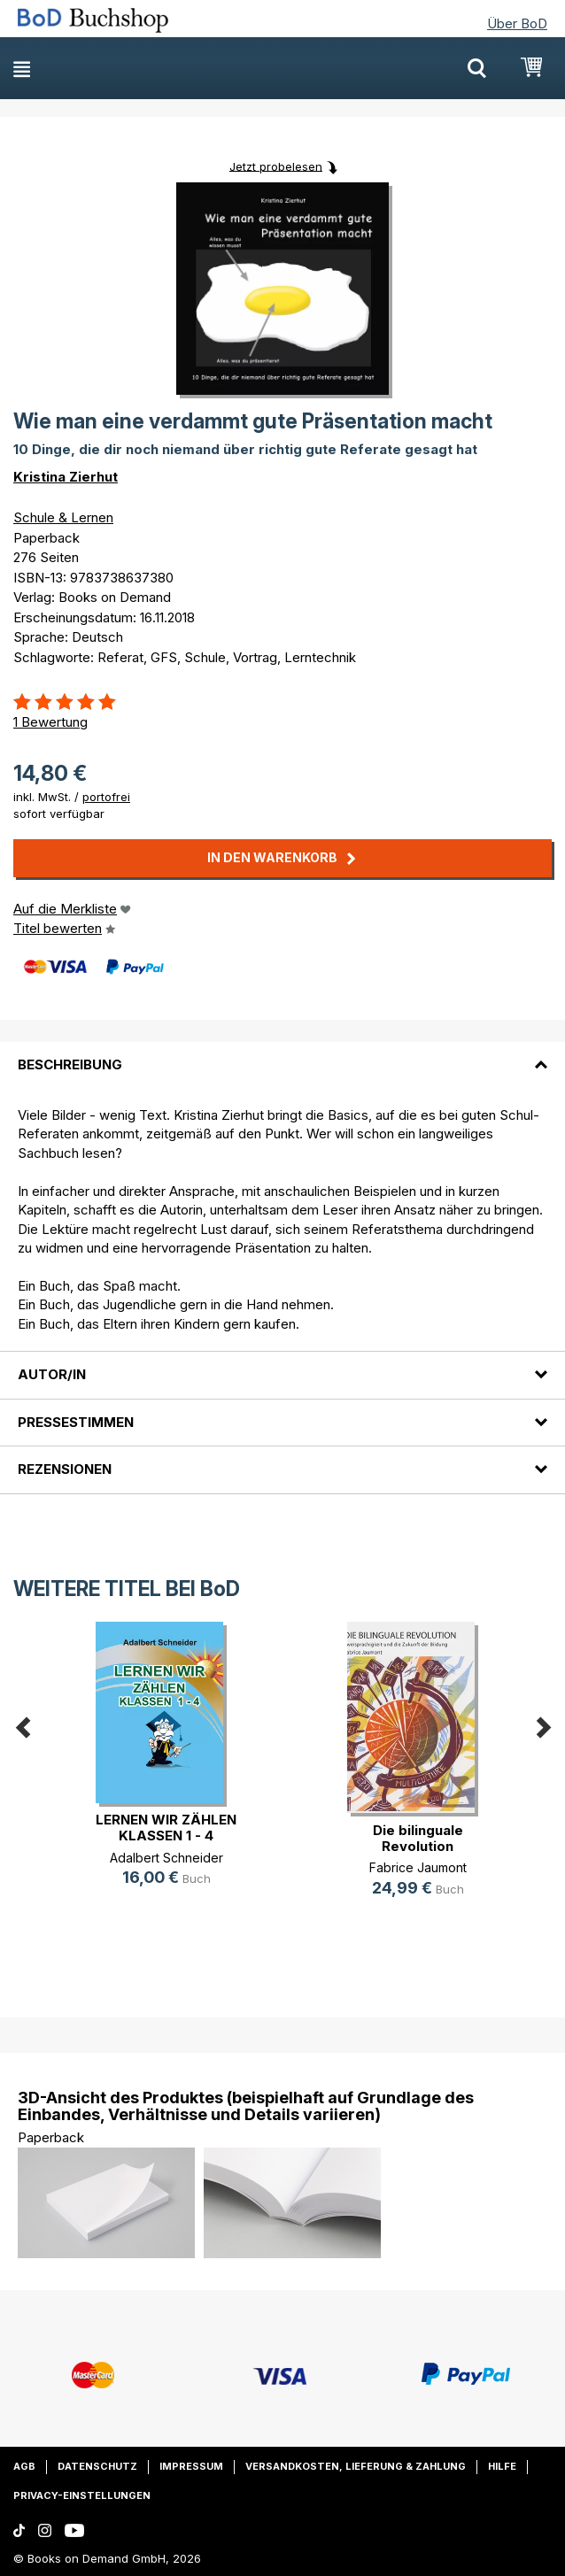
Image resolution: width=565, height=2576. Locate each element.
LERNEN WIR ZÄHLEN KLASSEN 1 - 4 (166, 1827)
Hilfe (502, 2466)
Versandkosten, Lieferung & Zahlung (355, 2466)
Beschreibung (70, 1064)
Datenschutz (97, 2466)
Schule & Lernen (63, 517)
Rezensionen (65, 1469)
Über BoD (517, 23)
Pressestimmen (76, 1422)
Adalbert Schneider (166, 1857)
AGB (24, 2466)
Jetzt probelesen (275, 165)
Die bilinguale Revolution (418, 1838)
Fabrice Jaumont (418, 1867)
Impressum (191, 2466)
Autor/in (52, 1374)
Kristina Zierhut (65, 476)
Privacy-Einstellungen (82, 2495)
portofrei (106, 797)
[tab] (282, 1054)
